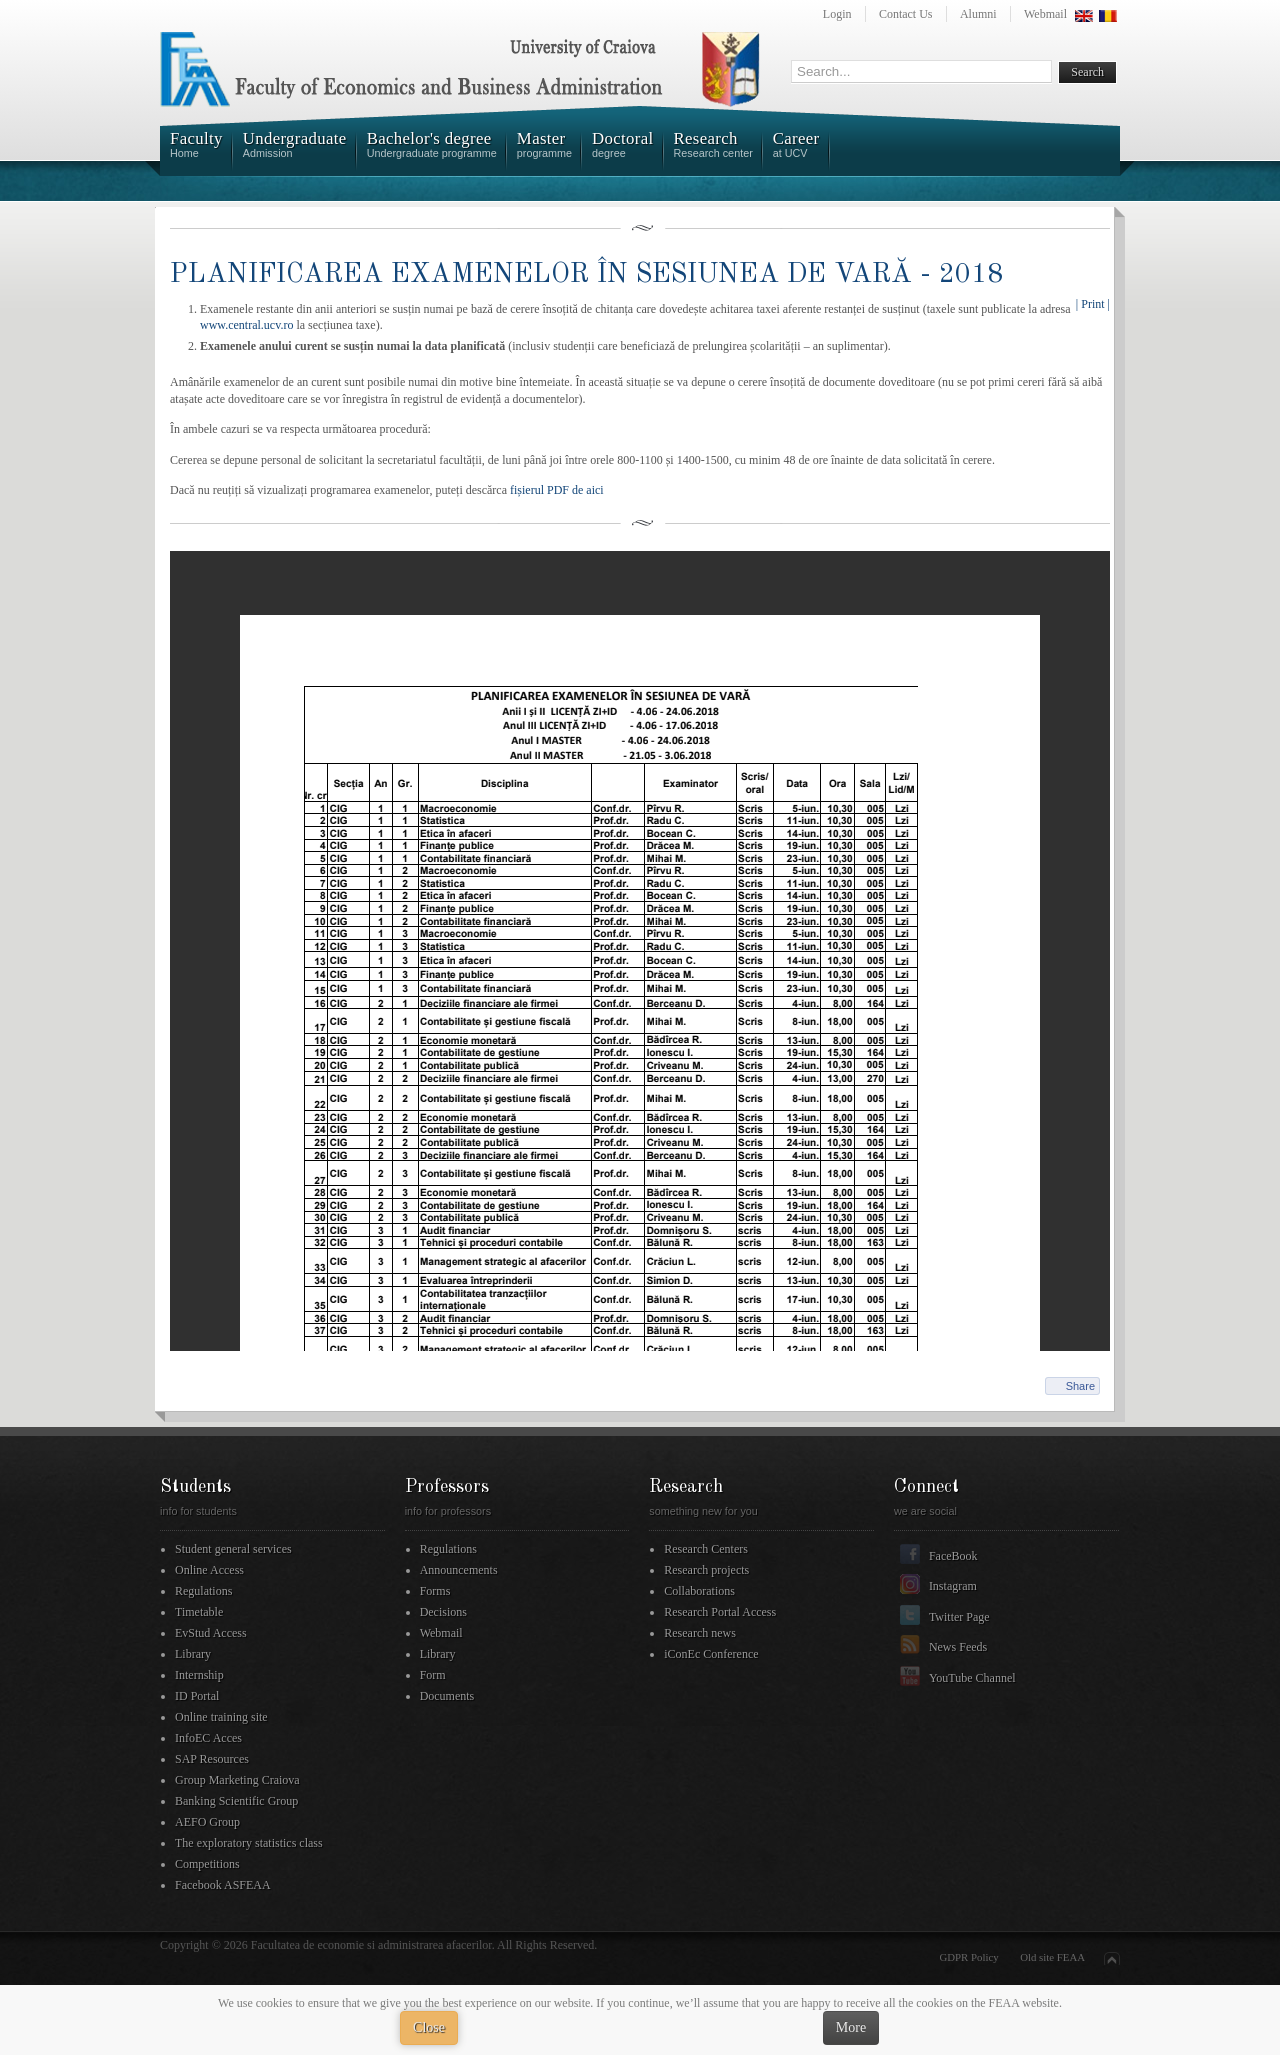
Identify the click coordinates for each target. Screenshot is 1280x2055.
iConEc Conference (711, 1654)
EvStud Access (211, 1633)
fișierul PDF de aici (555, 490)
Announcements (459, 1570)
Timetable (199, 1612)
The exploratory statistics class (249, 1843)
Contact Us (906, 14)
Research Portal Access (720, 1612)
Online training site (221, 1717)
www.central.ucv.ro (246, 325)
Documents (447, 1696)
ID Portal (197, 1696)
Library (193, 1654)
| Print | (1093, 304)
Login (837, 14)
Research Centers (706, 1549)
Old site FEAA (1052, 1957)
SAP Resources (212, 1759)
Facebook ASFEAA (223, 1885)
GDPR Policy (969, 1957)
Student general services (233, 1549)
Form (433, 1675)
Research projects (706, 1570)
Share (1080, 1386)
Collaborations (699, 1591)
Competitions (207, 1864)
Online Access (209, 1570)
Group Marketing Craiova (237, 1780)
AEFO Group (207, 1822)
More (851, 2027)
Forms (435, 1591)
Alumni (978, 14)
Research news (700, 1633)
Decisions (443, 1612)
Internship (199, 1675)
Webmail (1045, 14)
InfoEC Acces (208, 1738)
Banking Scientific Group (236, 1801)
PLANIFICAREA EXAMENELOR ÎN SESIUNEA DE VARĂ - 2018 (586, 274)
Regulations (203, 1591)
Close (429, 2027)
